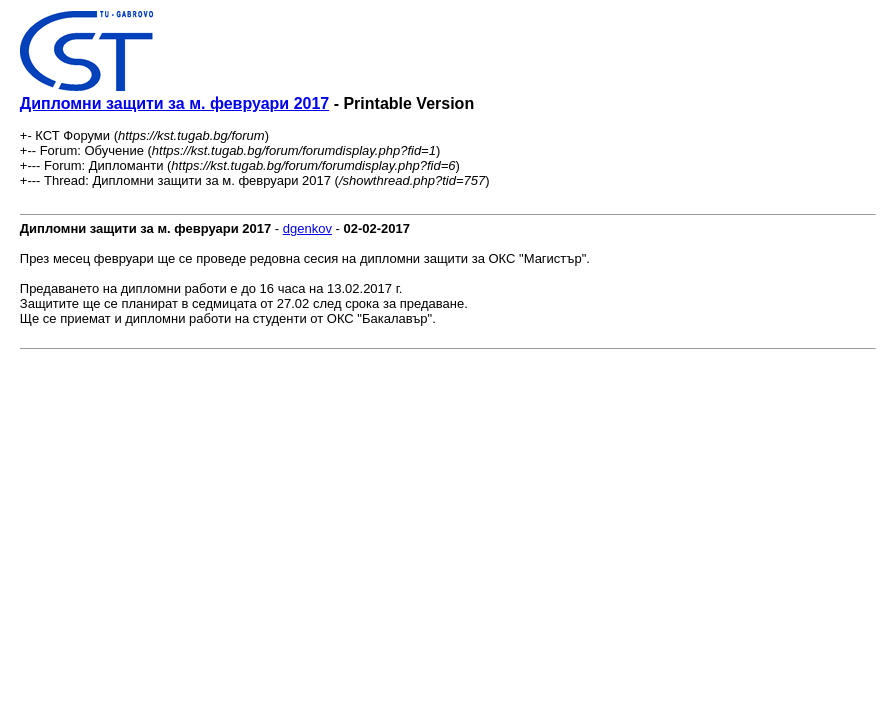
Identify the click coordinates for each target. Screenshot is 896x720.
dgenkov (307, 228)
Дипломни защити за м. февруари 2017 (174, 103)
